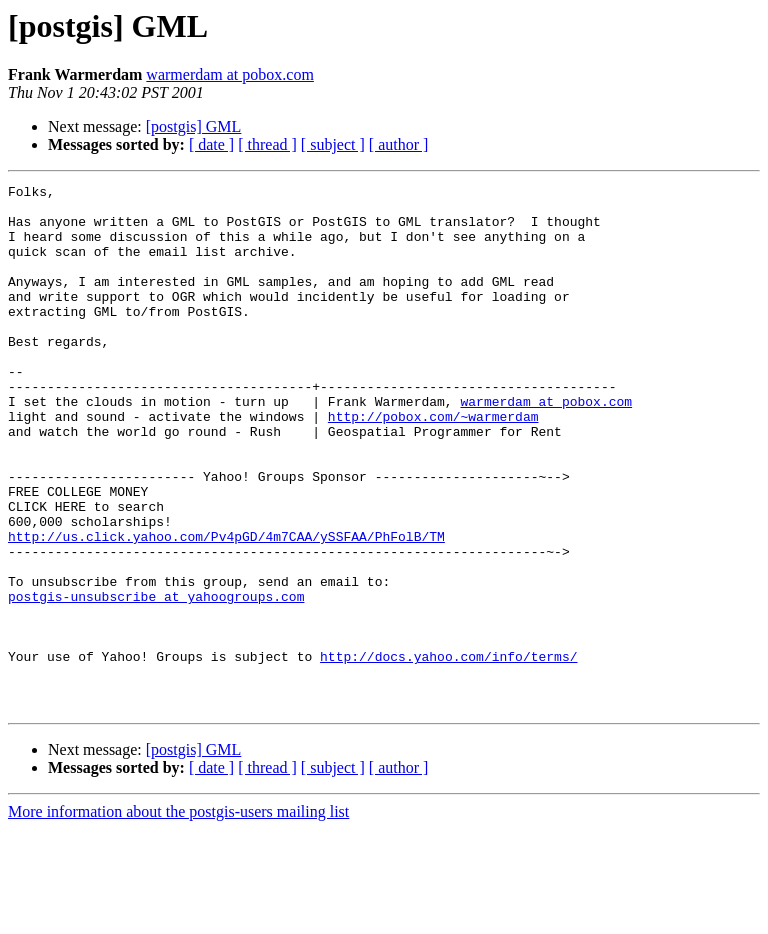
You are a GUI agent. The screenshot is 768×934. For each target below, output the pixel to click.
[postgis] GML (194, 126)
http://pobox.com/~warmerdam (433, 464)
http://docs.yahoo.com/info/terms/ (448, 752)
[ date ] (211, 144)
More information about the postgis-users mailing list (178, 916)
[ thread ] (267, 144)
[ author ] (399, 144)
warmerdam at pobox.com (230, 74)
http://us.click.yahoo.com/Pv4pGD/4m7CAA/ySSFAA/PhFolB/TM (226, 608)
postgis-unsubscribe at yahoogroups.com (156, 680)
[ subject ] (333, 144)
